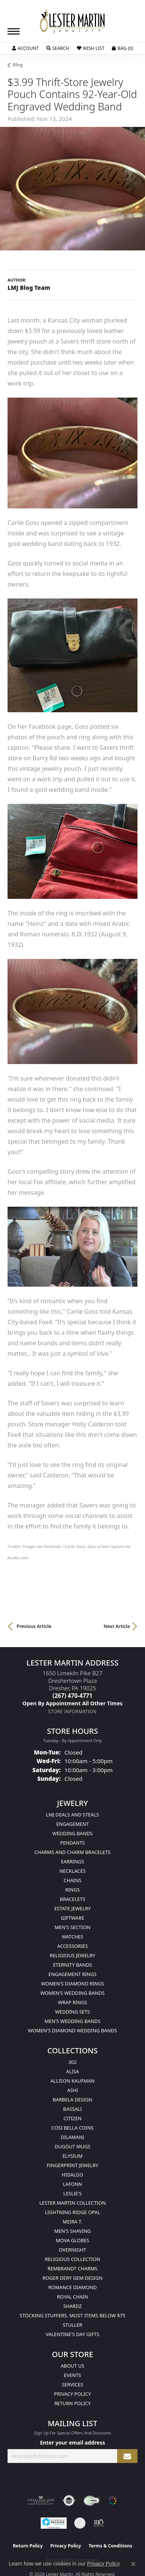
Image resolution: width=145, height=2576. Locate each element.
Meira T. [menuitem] (72, 2221)
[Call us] (73, 1703)
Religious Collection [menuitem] (72, 2259)
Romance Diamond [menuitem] (72, 2287)
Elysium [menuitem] (72, 2155)
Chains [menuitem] (72, 1880)
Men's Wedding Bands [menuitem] (72, 2021)
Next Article (117, 1626)
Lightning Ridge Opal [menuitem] (72, 2212)
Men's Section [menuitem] (72, 1927)
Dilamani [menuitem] (72, 2137)
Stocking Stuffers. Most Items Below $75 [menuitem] (72, 2315)
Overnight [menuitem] (72, 2249)
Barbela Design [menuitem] (72, 2099)
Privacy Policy (72, 2394)
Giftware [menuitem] (72, 1917)
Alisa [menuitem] (72, 2071)
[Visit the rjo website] (98, 2523)
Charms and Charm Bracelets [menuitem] (72, 1852)
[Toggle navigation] (13, 31)
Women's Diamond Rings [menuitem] (72, 1983)
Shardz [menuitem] (72, 2306)
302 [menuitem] (73, 2062)
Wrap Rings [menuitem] (72, 2002)
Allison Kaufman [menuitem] (72, 2080)
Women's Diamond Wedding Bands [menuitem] (72, 2030)
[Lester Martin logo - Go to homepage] (72, 21)
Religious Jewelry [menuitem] (72, 1955)
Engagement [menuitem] (72, 1824)
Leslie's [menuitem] (72, 2193)
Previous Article (34, 1626)
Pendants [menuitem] (72, 1842)
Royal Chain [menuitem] (72, 2296)
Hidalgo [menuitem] (72, 2174)
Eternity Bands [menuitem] (72, 1964)
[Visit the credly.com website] (79, 2523)
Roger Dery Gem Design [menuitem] (72, 2278)
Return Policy (72, 2403)
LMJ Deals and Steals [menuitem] (72, 1814)
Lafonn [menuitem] (72, 2184)
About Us (72, 2365)
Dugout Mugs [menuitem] (72, 2146)
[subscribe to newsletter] (127, 2456)
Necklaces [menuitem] (73, 1871)
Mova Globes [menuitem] (72, 2240)
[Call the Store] (73, 1695)
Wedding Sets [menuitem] (72, 2011)
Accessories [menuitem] (72, 1946)
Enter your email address (72, 2442)
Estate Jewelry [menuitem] (72, 1908)
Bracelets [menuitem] (72, 1899)
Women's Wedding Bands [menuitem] (72, 1993)
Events (72, 2375)
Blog (18, 65)
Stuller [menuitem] (72, 2324)
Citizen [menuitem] (72, 2118)
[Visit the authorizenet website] (69, 2500)
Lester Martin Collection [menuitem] (72, 2202)
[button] (25, 48)
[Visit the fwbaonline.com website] (91, 2500)
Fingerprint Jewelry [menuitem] (72, 2165)
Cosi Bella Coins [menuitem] (73, 2127)
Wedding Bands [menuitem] (72, 1833)
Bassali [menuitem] (72, 2109)
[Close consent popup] (133, 2564)
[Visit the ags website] (41, 2500)
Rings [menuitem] (72, 1889)
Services (72, 2384)
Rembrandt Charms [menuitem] (72, 2268)
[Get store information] (72, 1711)
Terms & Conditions (110, 2546)
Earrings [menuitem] (72, 1861)
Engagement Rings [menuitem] (73, 1974)
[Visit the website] (112, 2500)
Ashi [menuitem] (72, 2090)
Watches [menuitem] (72, 1936)
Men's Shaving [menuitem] (72, 2231)
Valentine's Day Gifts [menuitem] (72, 2334)
